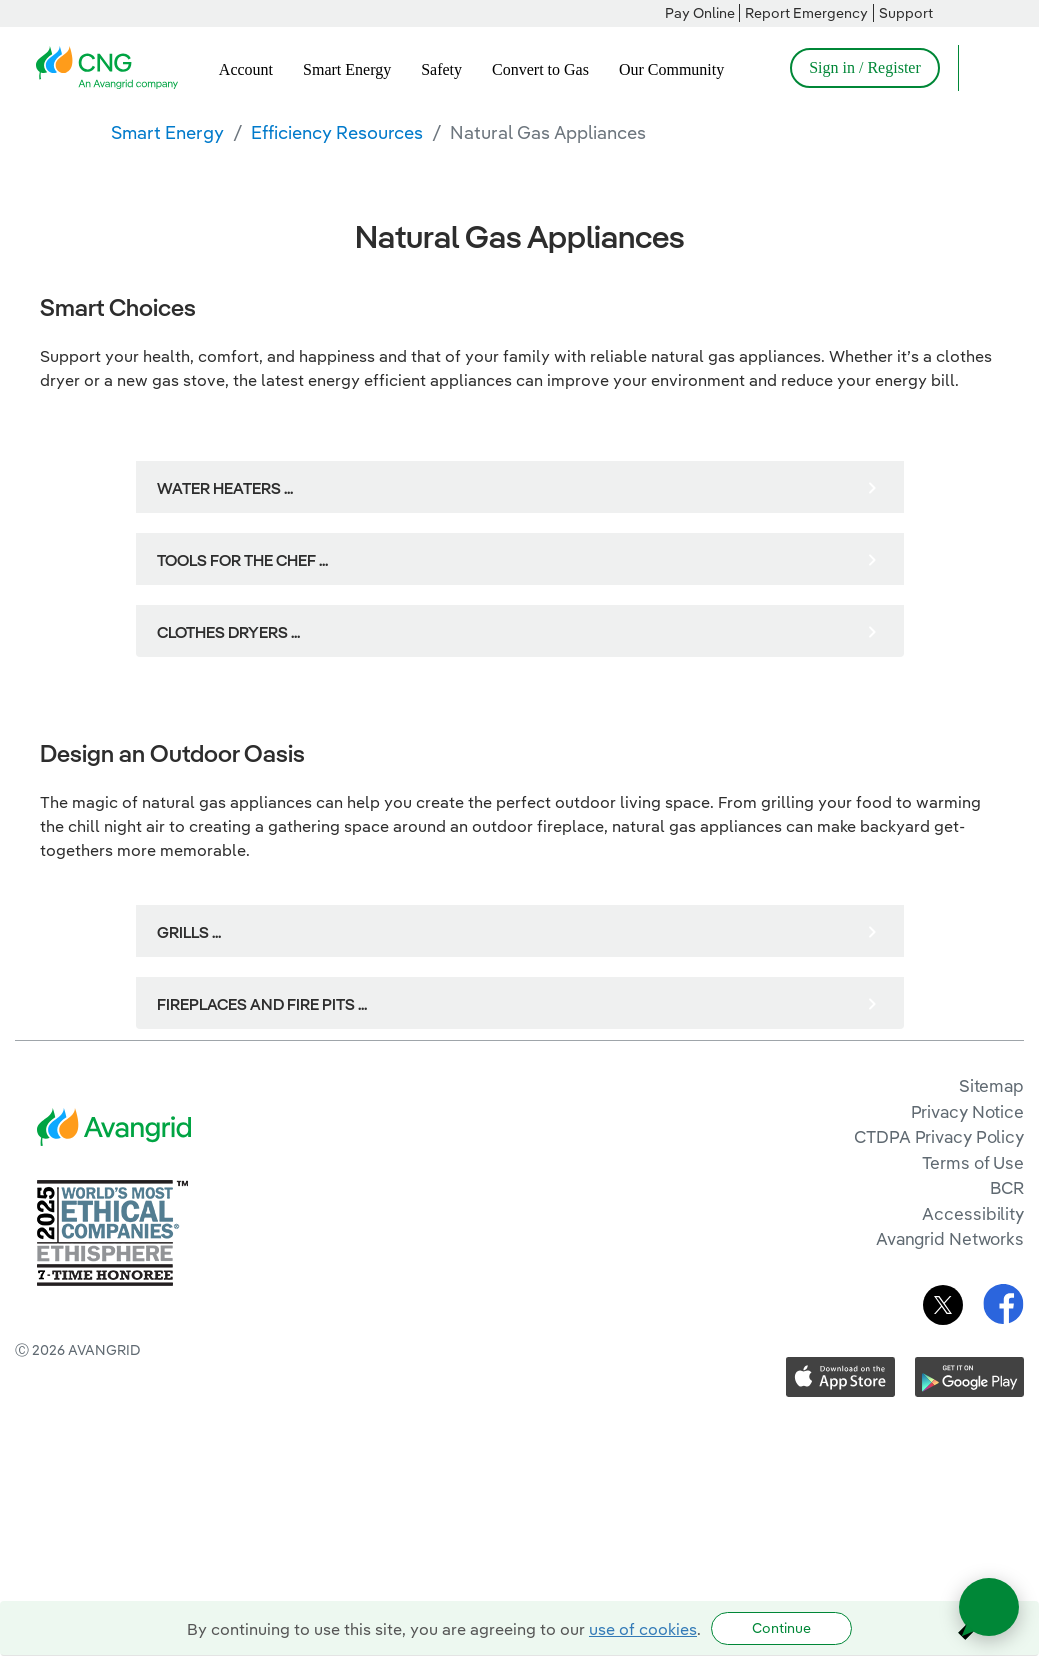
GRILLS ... (189, 932)
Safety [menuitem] (441, 69)
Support (906, 13)
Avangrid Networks (950, 1238)
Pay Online (700, 13)
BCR (1007, 1187)
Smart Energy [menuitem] (347, 69)
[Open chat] (989, 1607)
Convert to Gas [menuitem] (540, 69)
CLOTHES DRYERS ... (228, 632)
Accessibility (973, 1213)
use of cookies (643, 1629)
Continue (781, 1628)
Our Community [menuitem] (671, 69)
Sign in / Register (865, 67)
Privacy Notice (967, 1111)
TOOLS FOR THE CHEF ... (242, 560)
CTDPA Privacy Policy (939, 1136)
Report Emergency (806, 13)
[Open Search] (983, 68)
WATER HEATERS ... (225, 488)
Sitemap (991, 1085)
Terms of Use (973, 1162)
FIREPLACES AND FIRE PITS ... (262, 1004)
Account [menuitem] (246, 69)
